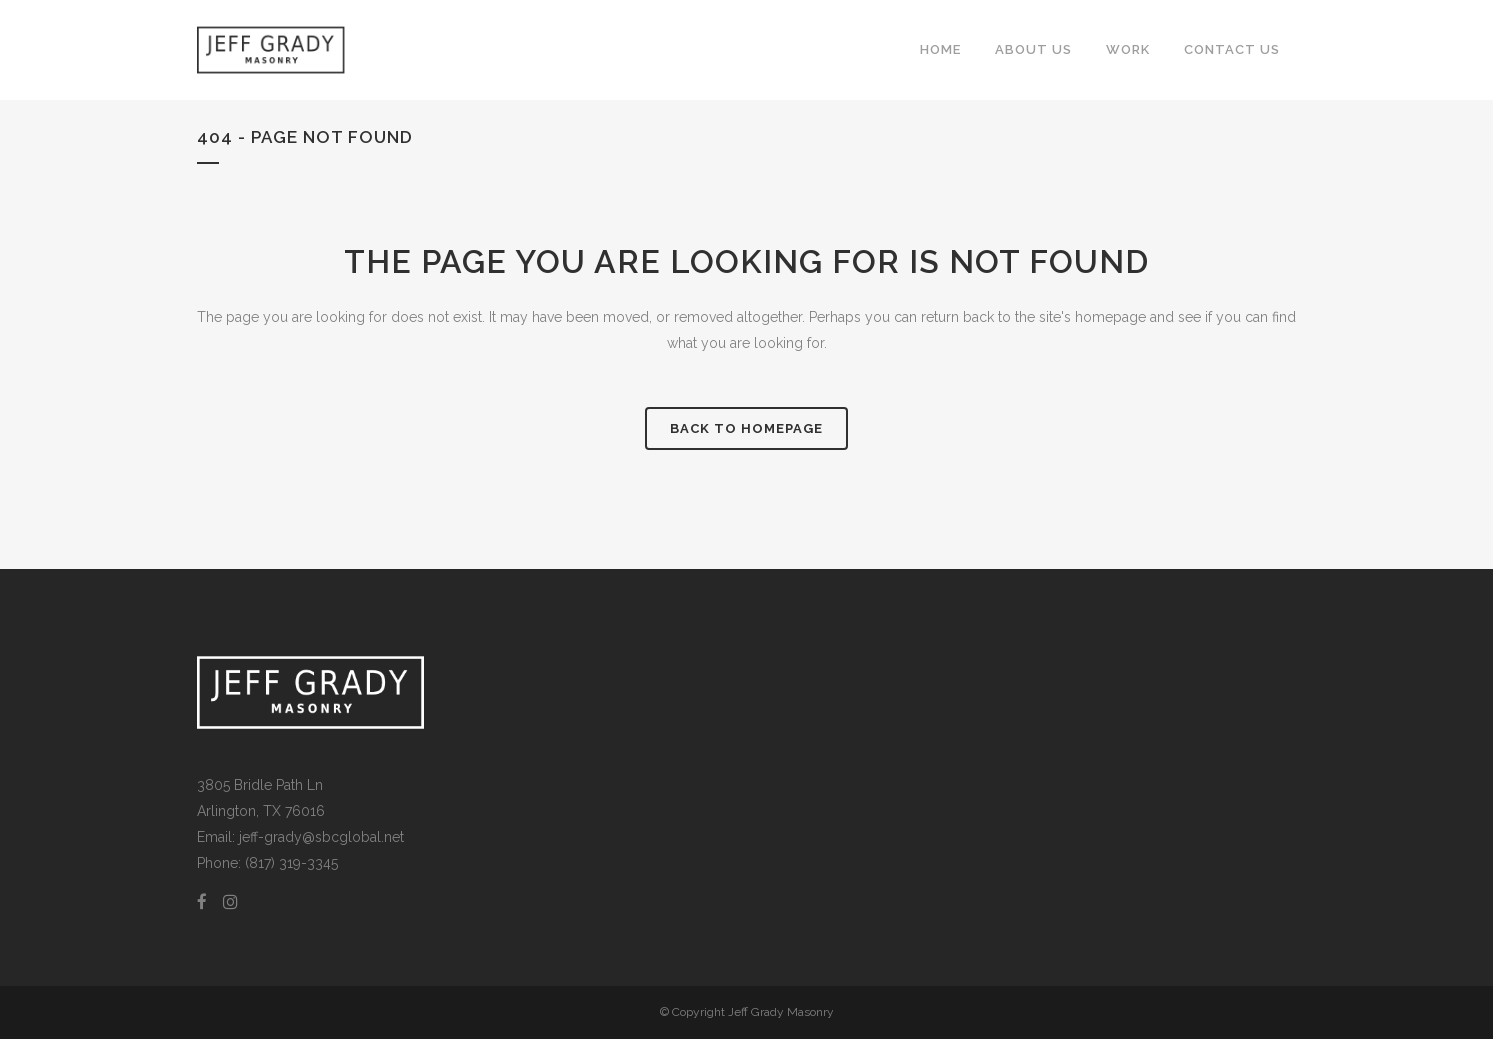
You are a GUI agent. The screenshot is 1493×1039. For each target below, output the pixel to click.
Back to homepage (746, 428)
